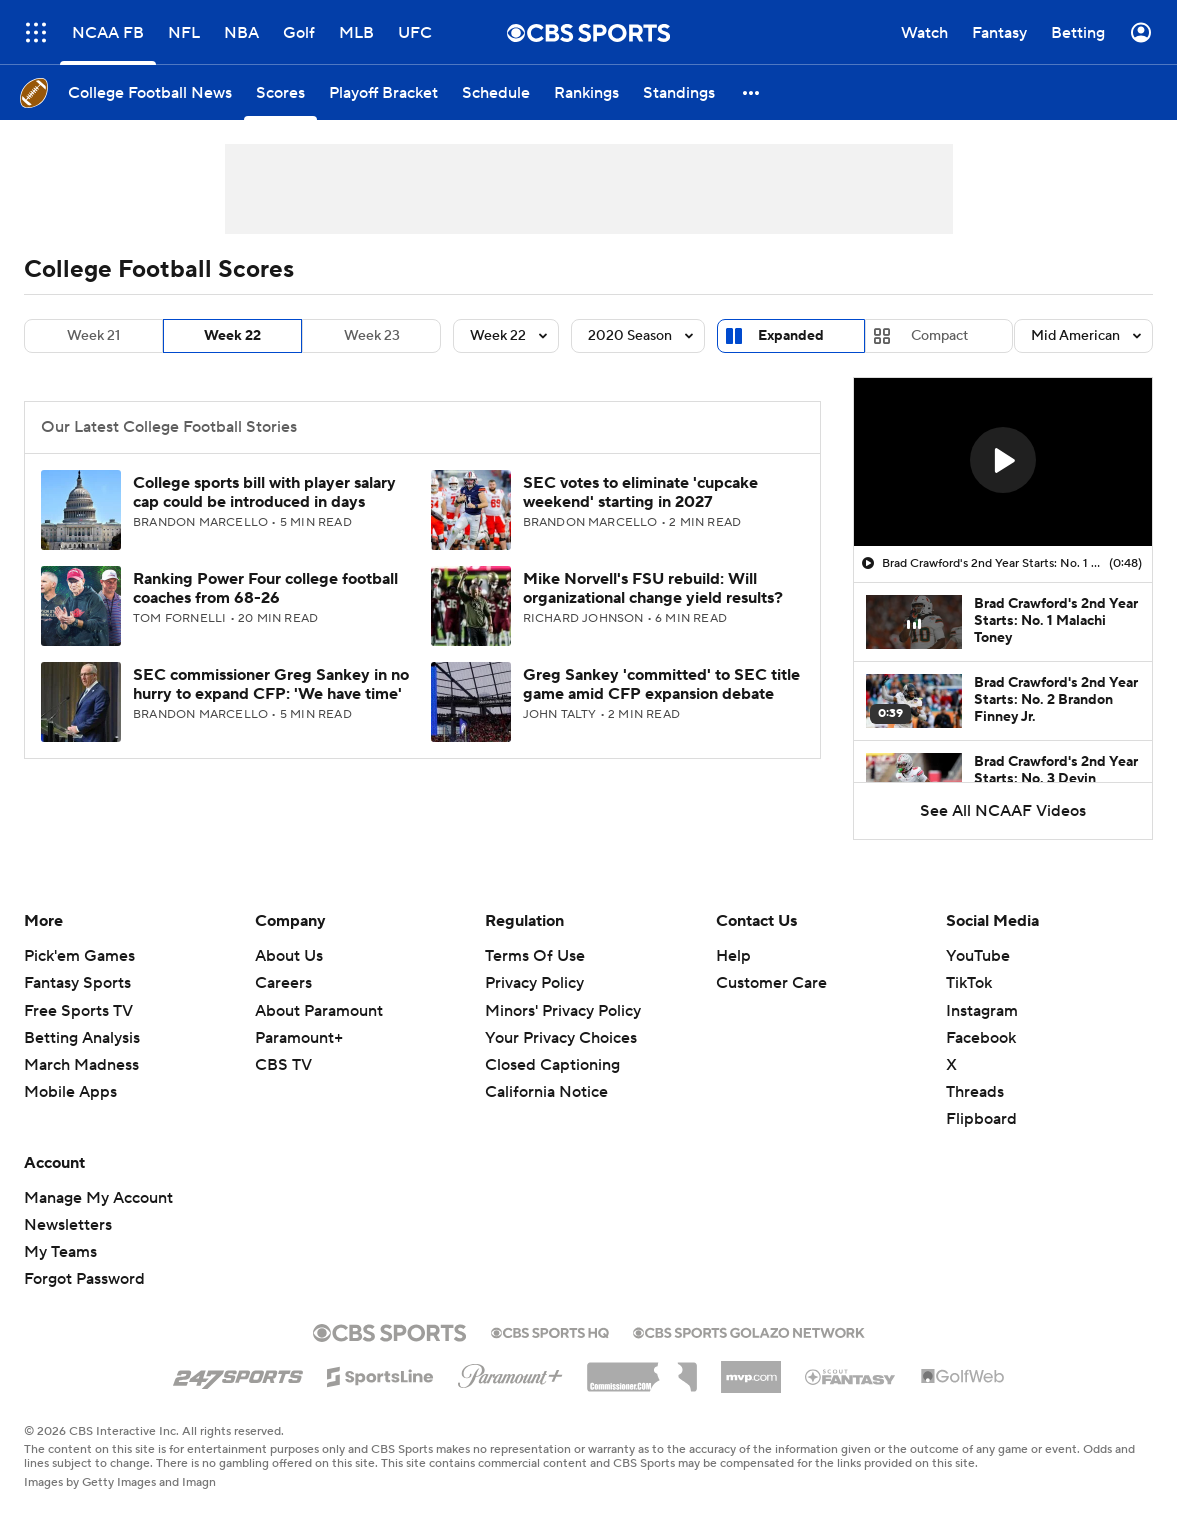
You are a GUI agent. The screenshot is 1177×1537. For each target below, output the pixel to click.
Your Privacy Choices (561, 1038)
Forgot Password (84, 1279)
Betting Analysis (82, 1038)
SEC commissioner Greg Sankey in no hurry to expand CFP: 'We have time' (271, 684)
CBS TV (283, 1065)
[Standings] (679, 92)
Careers (283, 983)
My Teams (60, 1252)
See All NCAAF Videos (1003, 811)
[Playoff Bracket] (383, 92)
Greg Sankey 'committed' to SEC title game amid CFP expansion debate (661, 684)
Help (733, 956)
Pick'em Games (79, 956)
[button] (752, 92)
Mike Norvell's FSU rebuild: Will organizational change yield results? (653, 588)
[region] (1003, 462)
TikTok (969, 983)
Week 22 (232, 336)
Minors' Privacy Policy (563, 1011)
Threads (975, 1092)
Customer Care (771, 983)
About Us (289, 956)
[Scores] (280, 92)
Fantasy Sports (77, 983)
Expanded (791, 336)
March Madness (81, 1065)
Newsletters (68, 1225)
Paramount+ (299, 1038)
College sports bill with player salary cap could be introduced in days (264, 492)
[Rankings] (586, 92)
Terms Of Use (535, 956)
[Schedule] (496, 92)
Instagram (982, 1011)
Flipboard (981, 1119)
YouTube (978, 956)
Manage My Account (98, 1198)
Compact (939, 336)
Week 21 (93, 336)
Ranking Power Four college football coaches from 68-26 (265, 588)
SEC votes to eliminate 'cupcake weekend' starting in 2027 (640, 492)
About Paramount (319, 1011)
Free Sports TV (78, 1011)
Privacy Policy (534, 983)
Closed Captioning (552, 1065)
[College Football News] (150, 92)
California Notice (546, 1092)
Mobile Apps (70, 1092)
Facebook (981, 1038)
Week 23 (372, 336)
